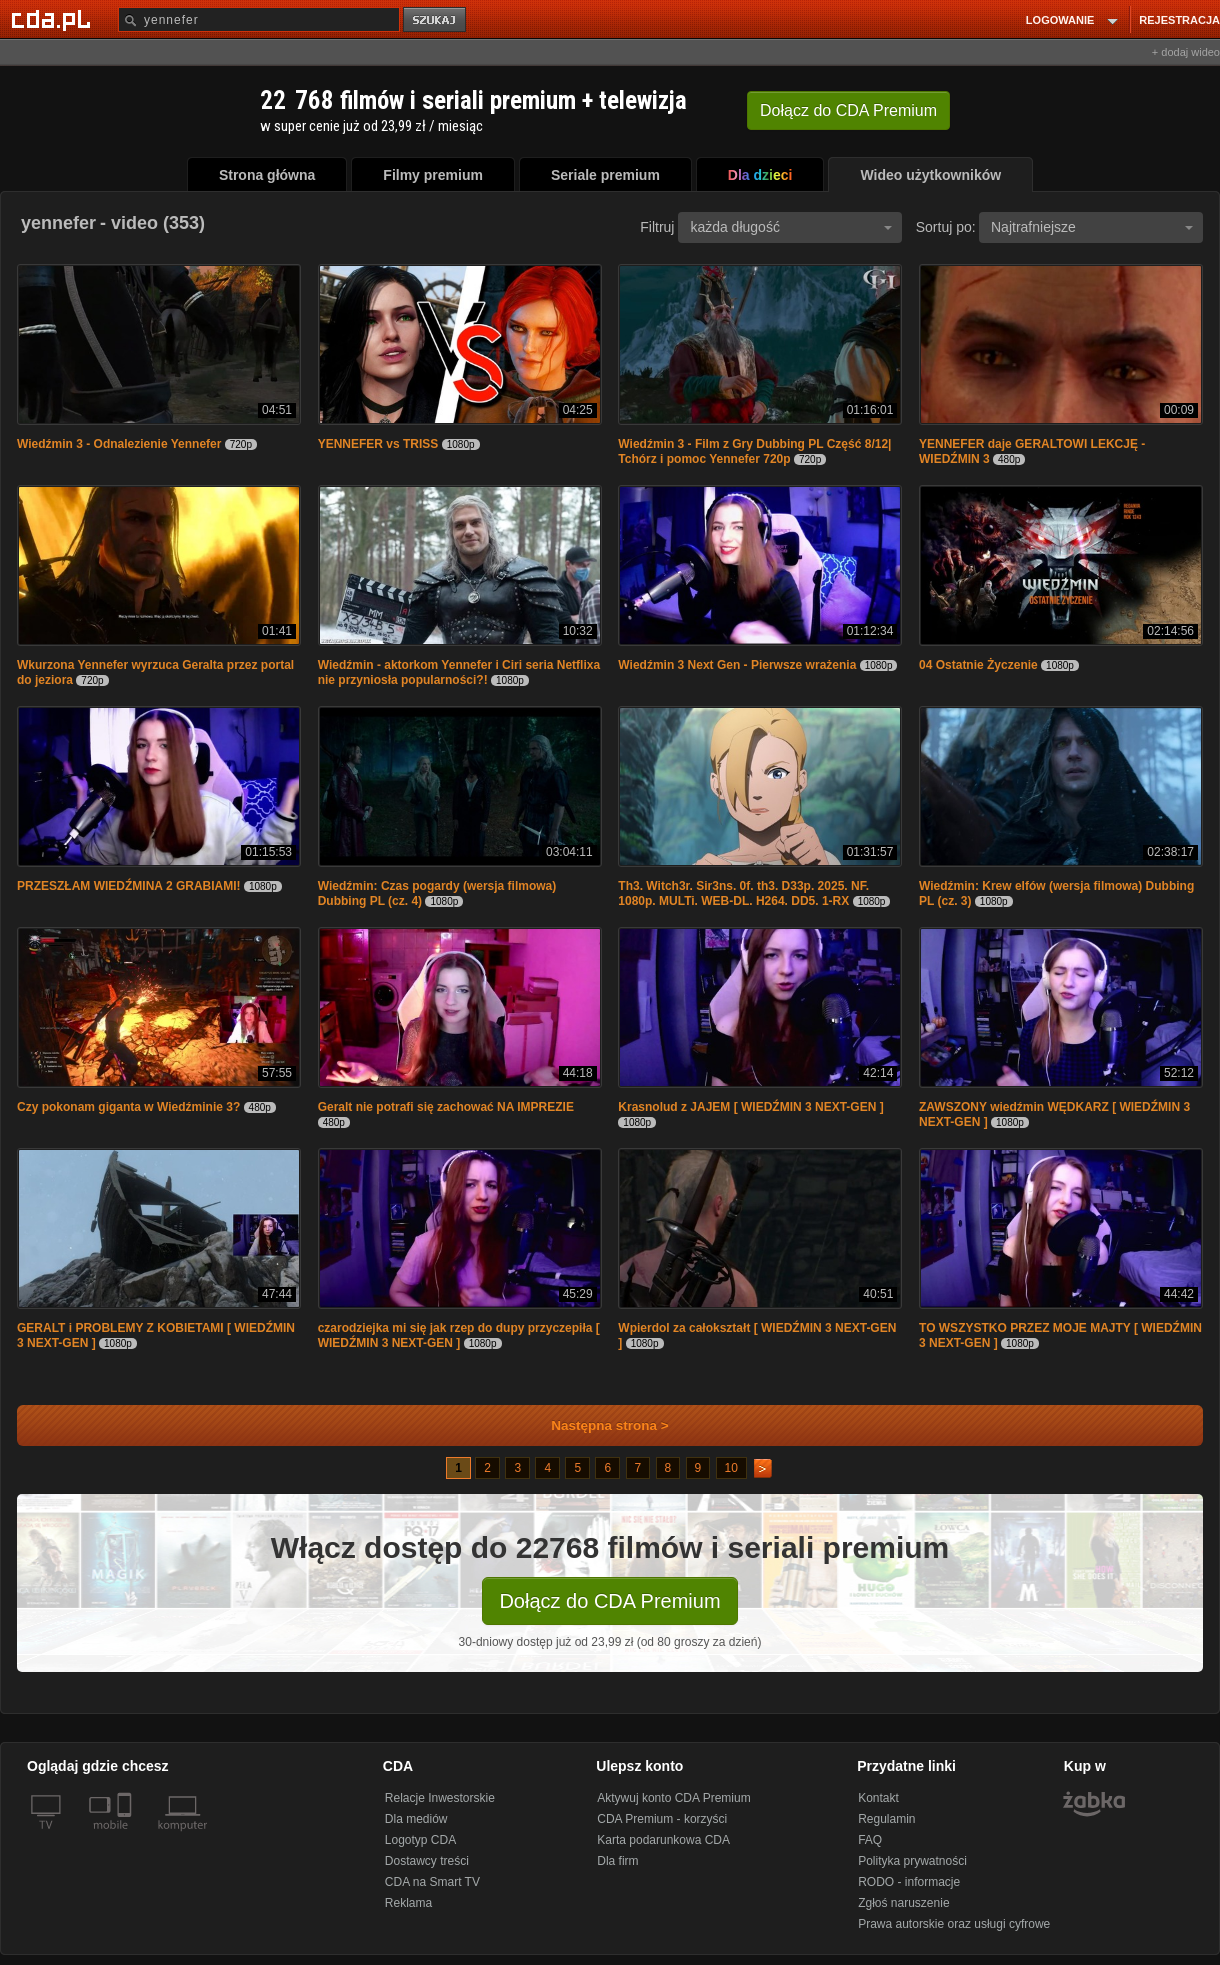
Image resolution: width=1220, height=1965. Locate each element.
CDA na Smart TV (432, 1882)
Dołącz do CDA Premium (609, 1601)
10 (731, 1468)
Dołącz (848, 110)
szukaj (436, 20)
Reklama (408, 1903)
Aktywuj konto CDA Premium (673, 1798)
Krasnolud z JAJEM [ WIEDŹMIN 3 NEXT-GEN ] (750, 1107)
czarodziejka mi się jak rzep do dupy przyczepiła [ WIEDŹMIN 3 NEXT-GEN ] (459, 1335)
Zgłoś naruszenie (903, 1903)
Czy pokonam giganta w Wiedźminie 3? (128, 1107)
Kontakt (878, 1798)
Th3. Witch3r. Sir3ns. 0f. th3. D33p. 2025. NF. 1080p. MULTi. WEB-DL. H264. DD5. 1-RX (743, 893)
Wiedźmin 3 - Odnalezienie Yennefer (119, 444)
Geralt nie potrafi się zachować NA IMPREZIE (446, 1107)
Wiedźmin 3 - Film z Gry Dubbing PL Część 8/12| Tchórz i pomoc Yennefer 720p (754, 451)
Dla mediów (416, 1819)
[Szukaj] (259, 19)
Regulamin (886, 1819)
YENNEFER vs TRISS (378, 444)
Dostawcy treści (427, 1861)
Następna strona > (596, 1425)
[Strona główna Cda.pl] (54, 19)
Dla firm (617, 1861)
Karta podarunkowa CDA (663, 1840)
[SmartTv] (126, 1837)
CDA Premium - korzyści (662, 1819)
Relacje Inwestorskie (440, 1798)
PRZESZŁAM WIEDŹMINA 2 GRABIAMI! (129, 886)
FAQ (870, 1840)
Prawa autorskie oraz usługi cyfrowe (954, 1924)
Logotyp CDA (420, 1840)
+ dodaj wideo (1186, 52)
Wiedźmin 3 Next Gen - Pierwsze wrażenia (737, 665)
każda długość (791, 227)
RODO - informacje (909, 1882)
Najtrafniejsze (1092, 227)
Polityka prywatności (912, 1861)
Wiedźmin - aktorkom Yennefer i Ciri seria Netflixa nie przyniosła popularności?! (459, 672)
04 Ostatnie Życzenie (978, 665)
